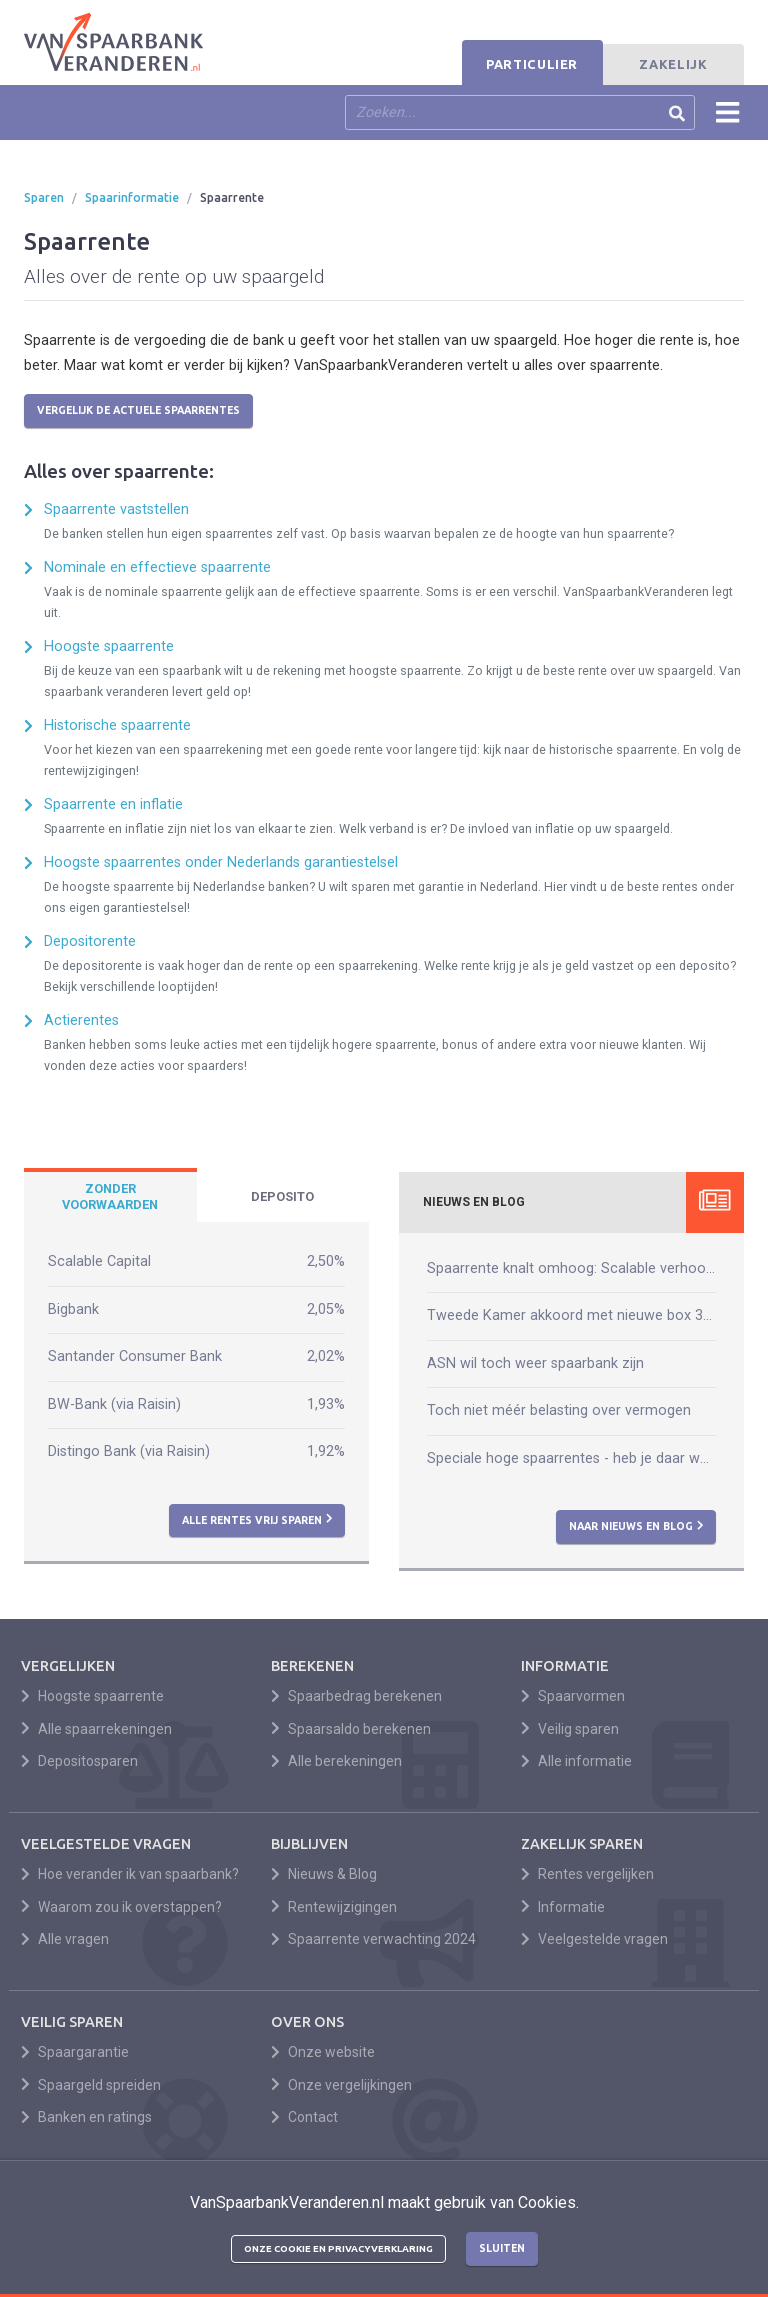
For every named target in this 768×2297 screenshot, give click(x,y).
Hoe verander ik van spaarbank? (130, 1874)
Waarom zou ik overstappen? (121, 1907)
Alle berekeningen (336, 1761)
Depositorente (90, 941)
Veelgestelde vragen (594, 1939)
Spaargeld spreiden (91, 2085)
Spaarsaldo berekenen (351, 1729)
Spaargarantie (75, 2052)
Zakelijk (673, 64)
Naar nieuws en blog (636, 1526)
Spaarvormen (573, 1696)
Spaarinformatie (132, 197)
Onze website (323, 2052)
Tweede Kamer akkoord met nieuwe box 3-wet (571, 1315)
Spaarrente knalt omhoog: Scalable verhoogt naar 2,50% (571, 1268)
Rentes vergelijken (587, 1874)
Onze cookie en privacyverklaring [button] (338, 2248)
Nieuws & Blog (324, 1874)
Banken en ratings (86, 2117)
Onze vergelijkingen (341, 2085)
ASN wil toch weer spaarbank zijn (535, 1363)
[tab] (110, 1197)
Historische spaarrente (117, 725)
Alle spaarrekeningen (96, 1729)
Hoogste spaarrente (109, 646)
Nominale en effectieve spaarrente (157, 567)
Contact (304, 2117)
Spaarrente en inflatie (113, 804)
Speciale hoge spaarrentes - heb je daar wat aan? (571, 1458)
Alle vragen (65, 1939)
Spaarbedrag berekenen (356, 1696)
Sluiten (502, 2248)
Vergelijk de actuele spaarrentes (138, 410)
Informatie (563, 1907)
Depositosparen (79, 1761)
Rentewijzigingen (334, 1907)
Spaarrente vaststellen (116, 509)
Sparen (44, 197)
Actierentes (81, 1020)
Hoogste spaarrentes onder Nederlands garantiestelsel (221, 862)
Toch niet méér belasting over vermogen (559, 1410)
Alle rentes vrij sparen (257, 1519)
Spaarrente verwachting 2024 (373, 1939)
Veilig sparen (570, 1729)
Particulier (532, 64)
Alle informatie (576, 1761)
